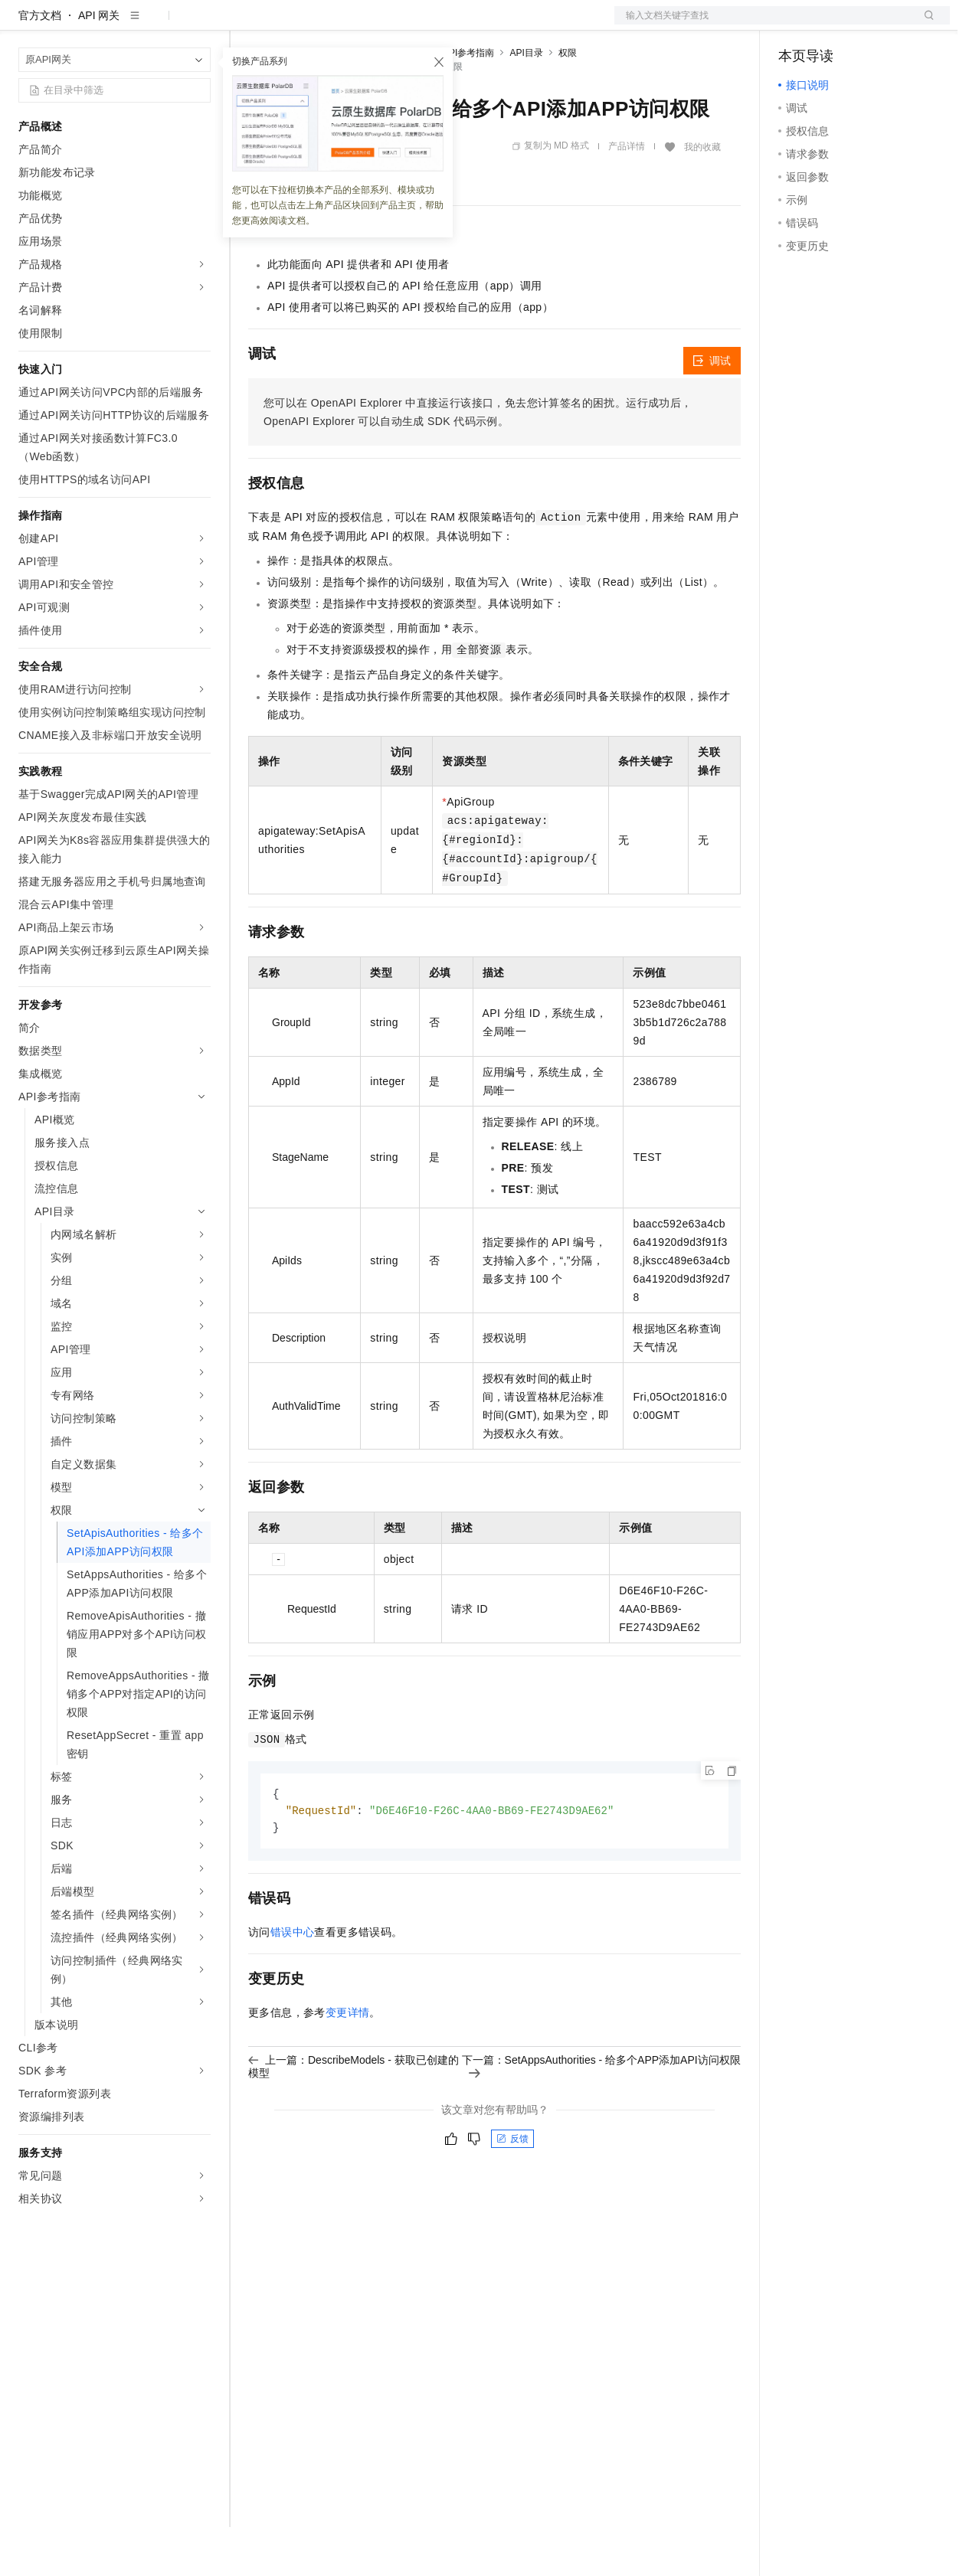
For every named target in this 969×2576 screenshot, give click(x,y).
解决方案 (246, 24)
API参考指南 (468, 101)
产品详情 (626, 195)
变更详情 (348, 2064)
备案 (795, 24)
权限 (567, 101)
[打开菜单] (24, 24)
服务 (452, 24)
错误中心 (292, 1983)
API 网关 (98, 64)
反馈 (512, 2190)
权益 (294, 24)
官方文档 (39, 64)
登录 (924, 24)
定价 (331, 24)
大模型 (157, 24)
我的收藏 (702, 196)
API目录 (525, 101)
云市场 (373, 24)
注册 (868, 24)
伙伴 (415, 24)
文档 (763, 24)
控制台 (832, 24)
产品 (199, 24)
